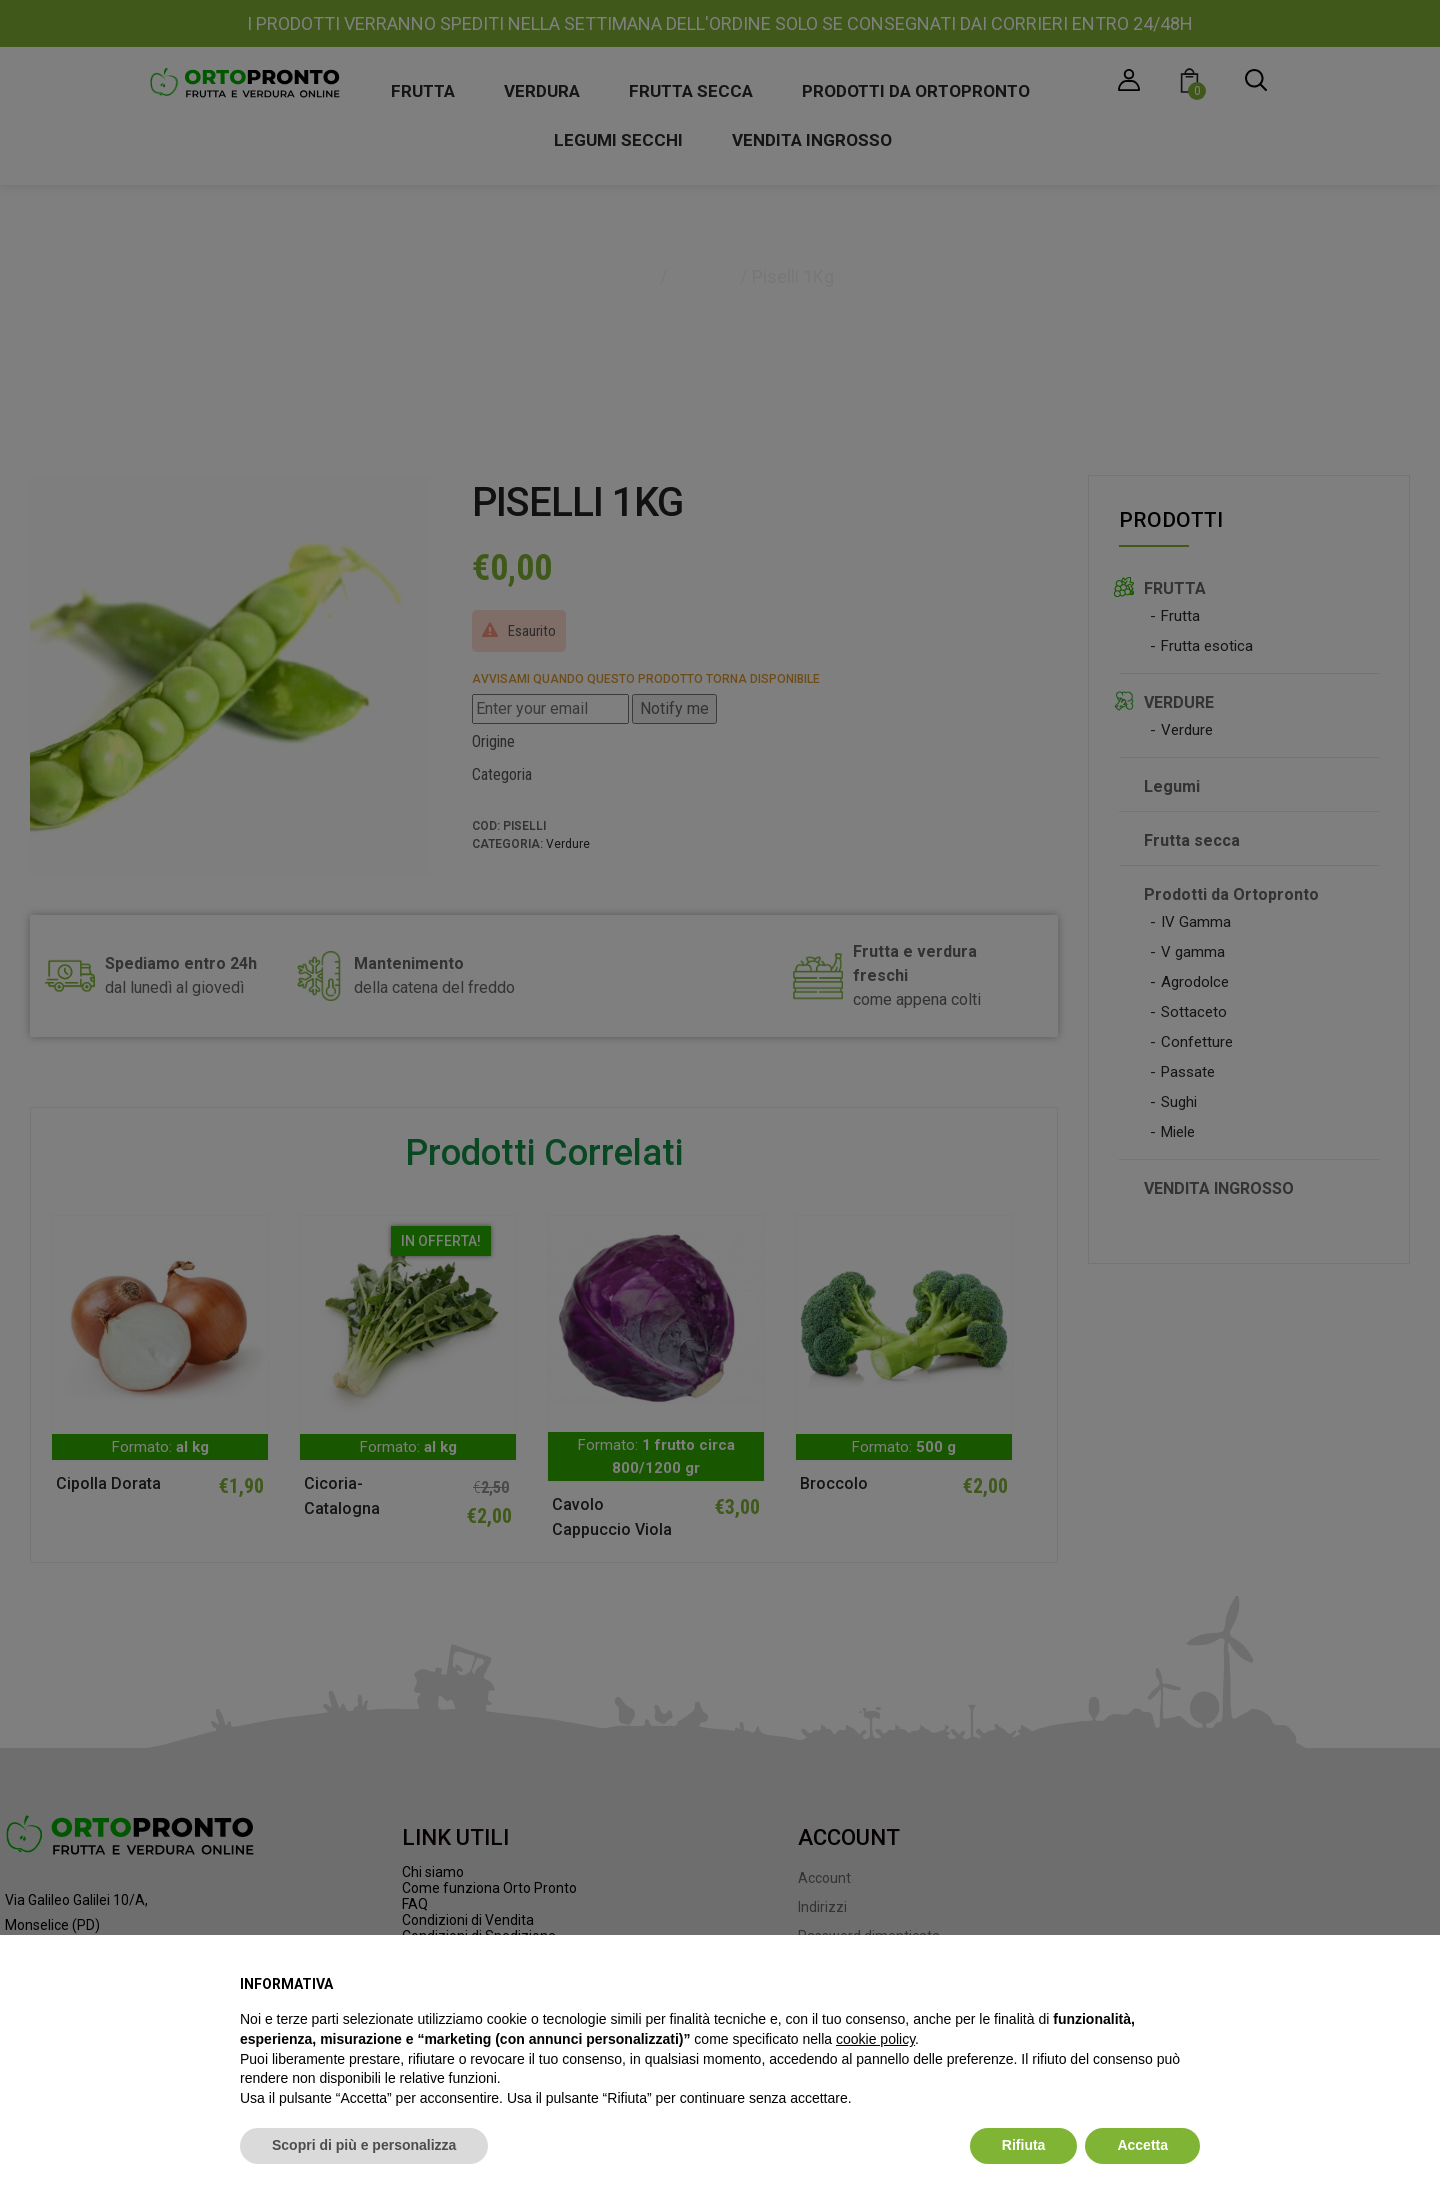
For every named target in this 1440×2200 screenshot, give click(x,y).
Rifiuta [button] (1024, 2145)
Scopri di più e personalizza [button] (364, 2145)
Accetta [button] (1142, 2145)
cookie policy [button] (875, 2039)
